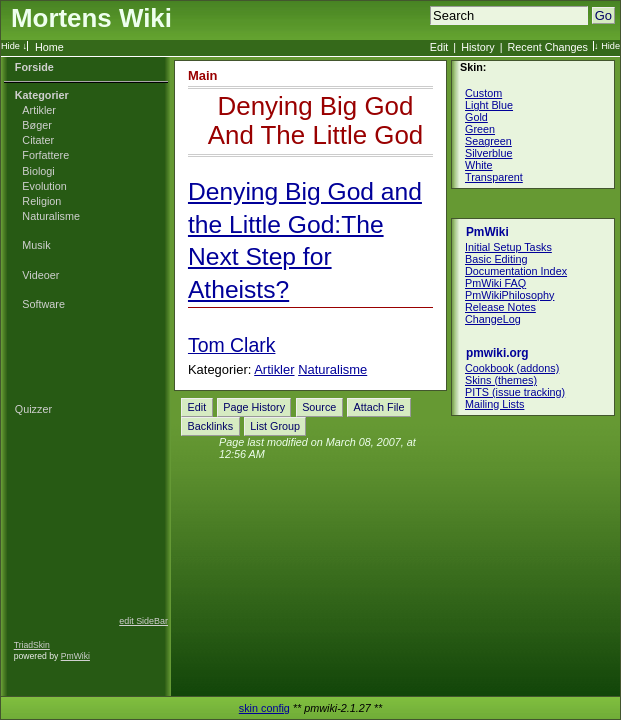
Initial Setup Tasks (508, 247)
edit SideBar (143, 621)
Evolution (44, 186)
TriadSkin (32, 645)
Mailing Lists (494, 404)
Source (319, 407)
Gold (476, 117)
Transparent (494, 177)
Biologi (38, 171)
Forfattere (45, 155)
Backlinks (211, 426)
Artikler (39, 110)
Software (43, 304)
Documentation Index (516, 271)
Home (49, 47)
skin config (264, 708)
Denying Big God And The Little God (316, 120)
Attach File (378, 407)
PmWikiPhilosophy (509, 295)
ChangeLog (493, 319)
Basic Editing (496, 259)
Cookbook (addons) (512, 368)
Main (203, 75)
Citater (38, 140)
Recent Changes (548, 47)
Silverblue (488, 153)
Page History (254, 407)
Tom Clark (231, 345)
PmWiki (75, 656)
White (479, 165)
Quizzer (33, 409)
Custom (483, 93)
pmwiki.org (497, 353)
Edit (439, 47)
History (478, 47)
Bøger (36, 125)
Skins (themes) (501, 380)
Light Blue (489, 105)
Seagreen (488, 141)
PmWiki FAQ (495, 283)
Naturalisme (51, 216)
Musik (36, 245)
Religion (41, 201)
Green (480, 129)
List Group (275, 426)
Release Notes (500, 307)
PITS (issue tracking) (515, 392)
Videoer (40, 275)
